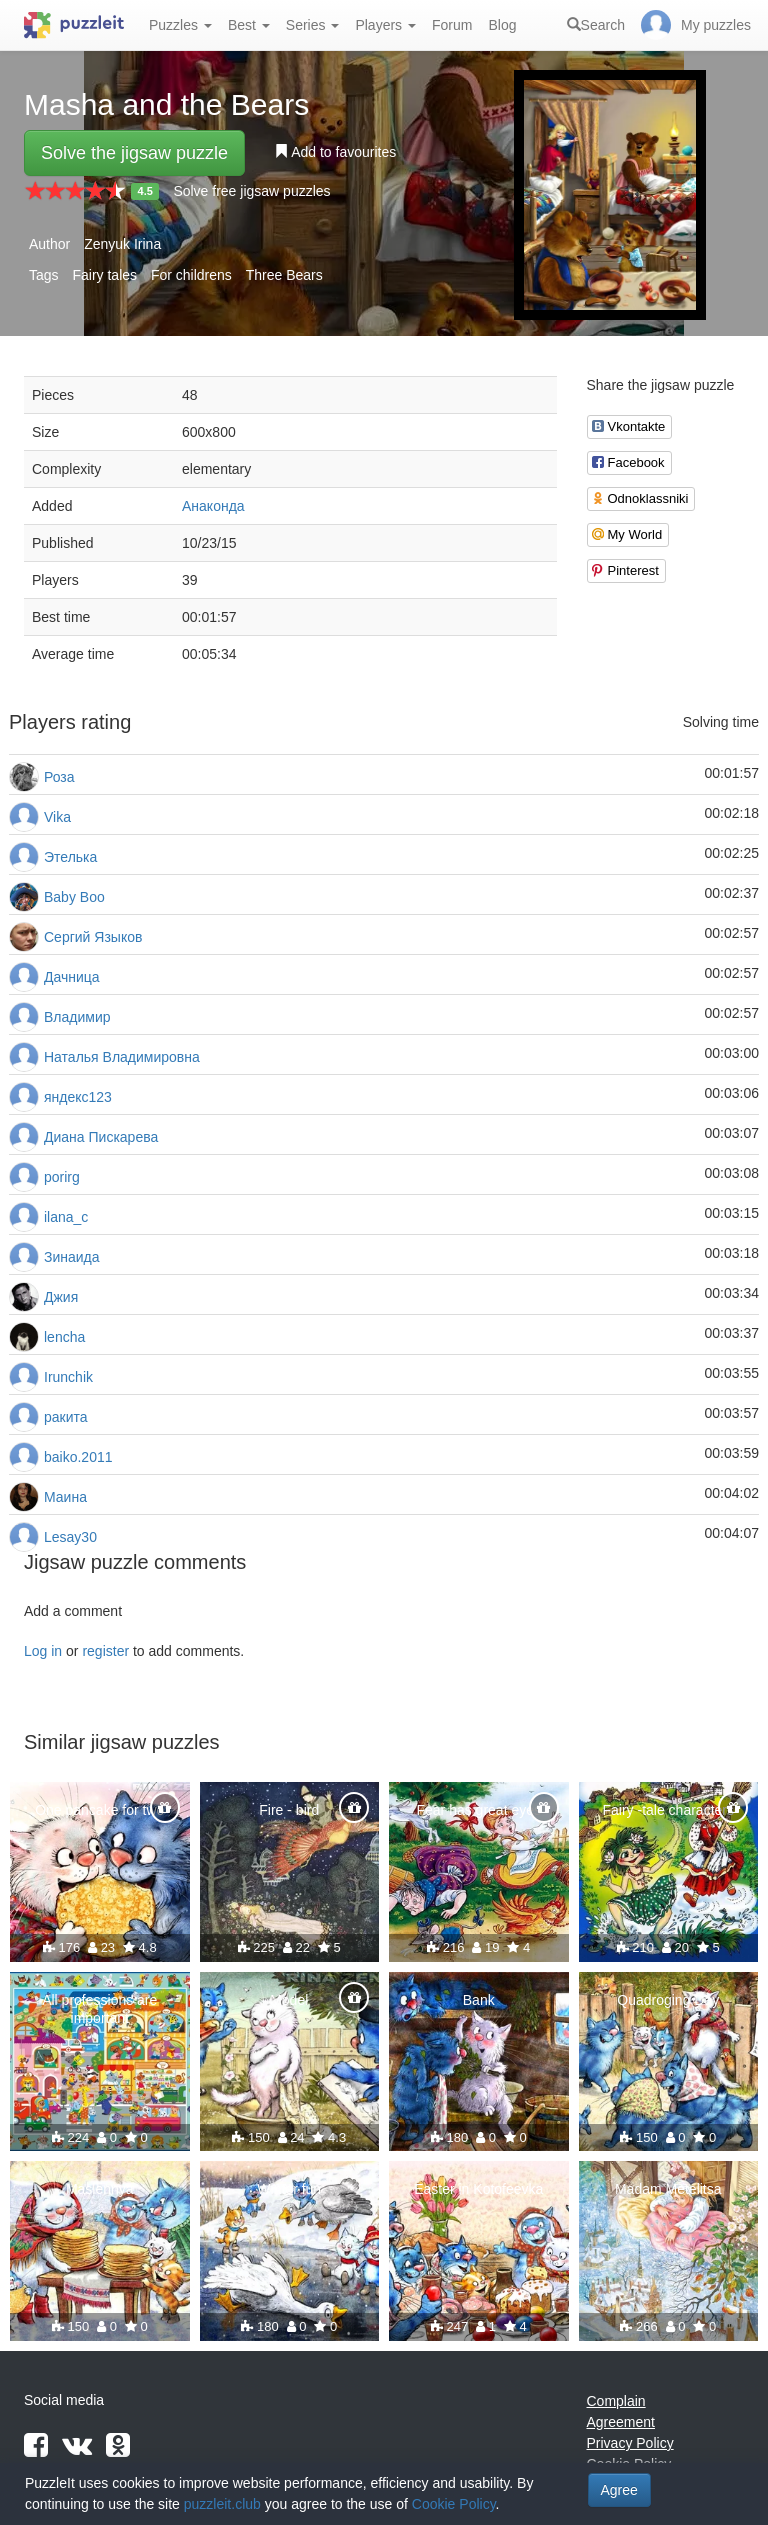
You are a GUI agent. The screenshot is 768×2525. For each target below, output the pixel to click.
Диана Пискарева (101, 1137)
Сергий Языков (93, 937)
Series (313, 25)
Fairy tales (104, 275)
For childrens (191, 275)
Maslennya (100, 2189)
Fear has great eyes (478, 1810)
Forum (452, 25)
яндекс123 (78, 1097)
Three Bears (284, 275)
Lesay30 (70, 1537)
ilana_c (66, 1217)
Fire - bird (289, 1810)
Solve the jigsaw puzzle (134, 153)
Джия (61, 1297)
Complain (616, 2401)
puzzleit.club (222, 2504)
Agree (619, 2490)
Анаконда (213, 506)
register (105, 1651)
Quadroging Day (668, 2000)
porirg (62, 1177)
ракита (66, 1417)
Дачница (72, 977)
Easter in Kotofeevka (478, 2189)
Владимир (77, 1017)
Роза (59, 777)
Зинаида (72, 1257)
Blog (502, 25)
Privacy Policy (630, 2443)
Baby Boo (74, 897)
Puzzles (180, 25)
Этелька (70, 857)
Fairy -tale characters (668, 1810)
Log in (43, 1651)
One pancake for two (99, 1810)
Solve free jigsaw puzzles (251, 191)
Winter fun (289, 2189)
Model (289, 2000)
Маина (65, 1497)
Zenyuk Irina (122, 244)
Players (385, 25)
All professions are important (99, 2009)
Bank (479, 2000)
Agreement (621, 2422)
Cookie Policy (454, 2504)
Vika (57, 817)
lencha (64, 1337)
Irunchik (68, 1377)
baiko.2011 (78, 1457)
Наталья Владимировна (122, 1057)
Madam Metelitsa (668, 2189)
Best (249, 25)
